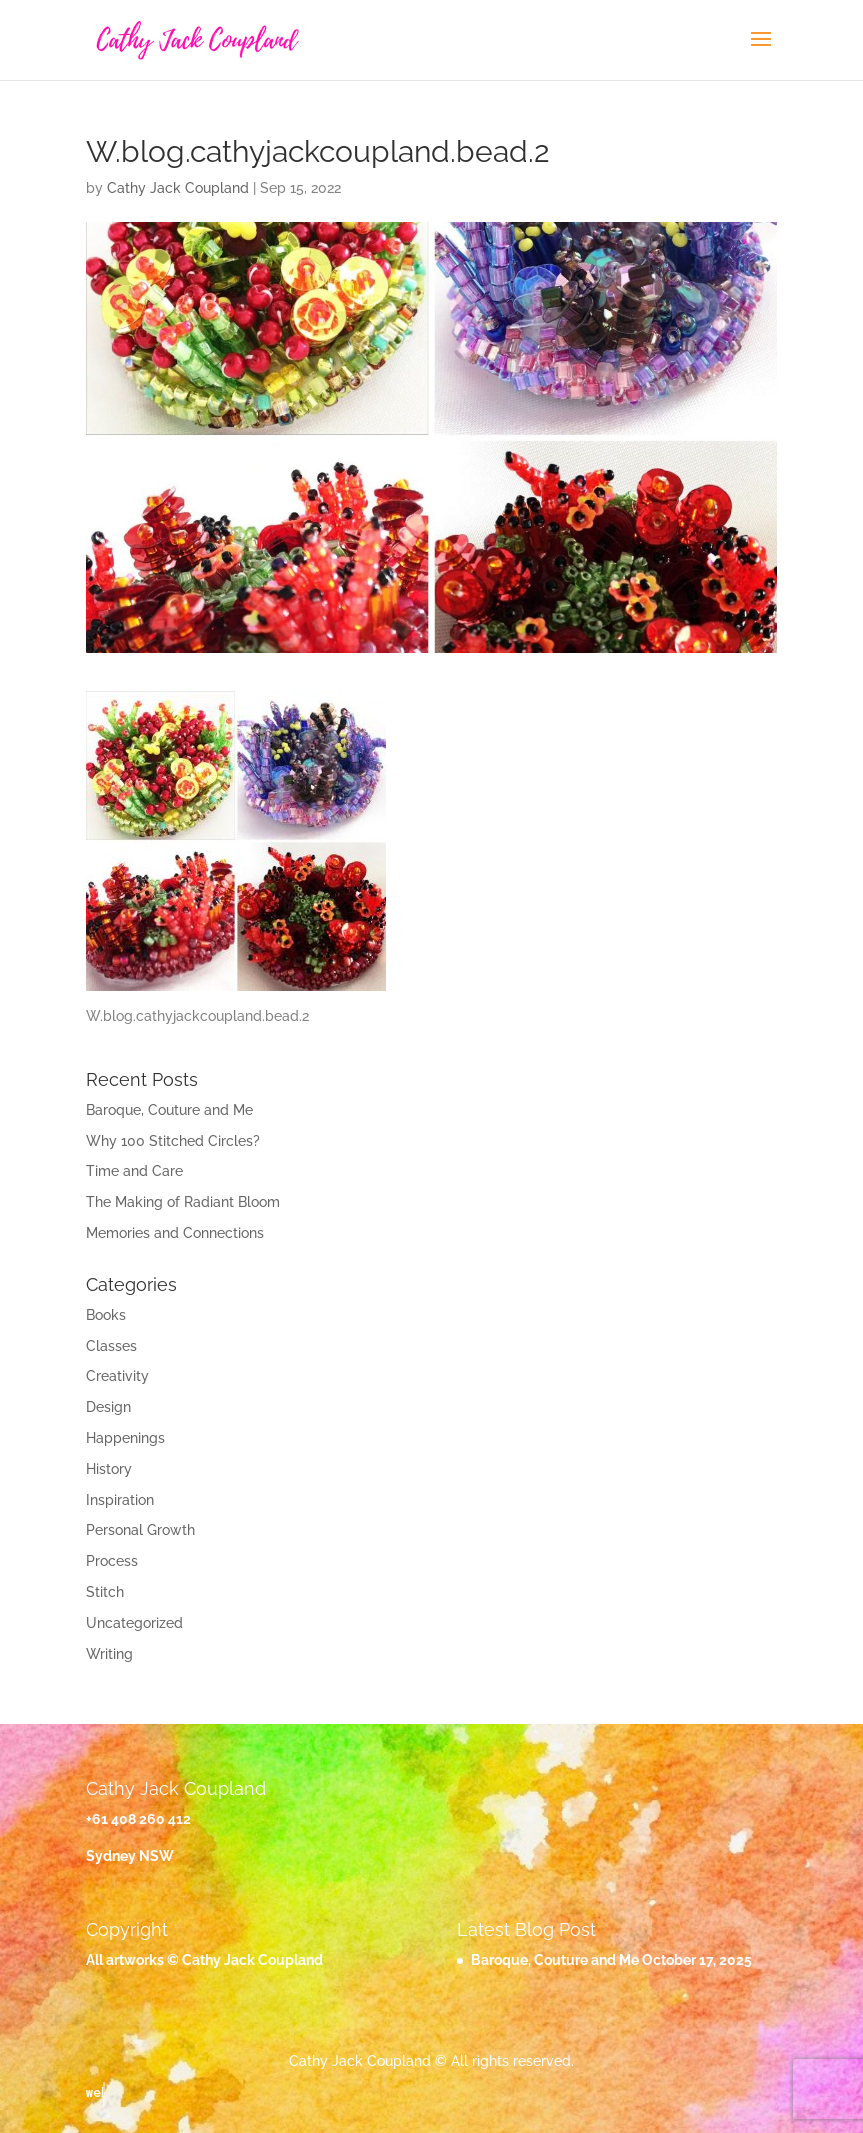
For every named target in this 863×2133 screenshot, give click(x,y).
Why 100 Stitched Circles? (173, 1141)
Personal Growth (140, 1530)
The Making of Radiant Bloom (183, 1202)
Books (106, 1315)
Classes (111, 1346)
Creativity (117, 1376)
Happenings (125, 1438)
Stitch (105, 1592)
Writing (109, 1654)
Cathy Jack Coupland (178, 188)
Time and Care (134, 1171)
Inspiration (120, 1500)
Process (112, 1561)
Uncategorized (134, 1623)
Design (108, 1407)
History (109, 1469)
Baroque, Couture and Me (169, 1110)
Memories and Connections (175, 1233)
